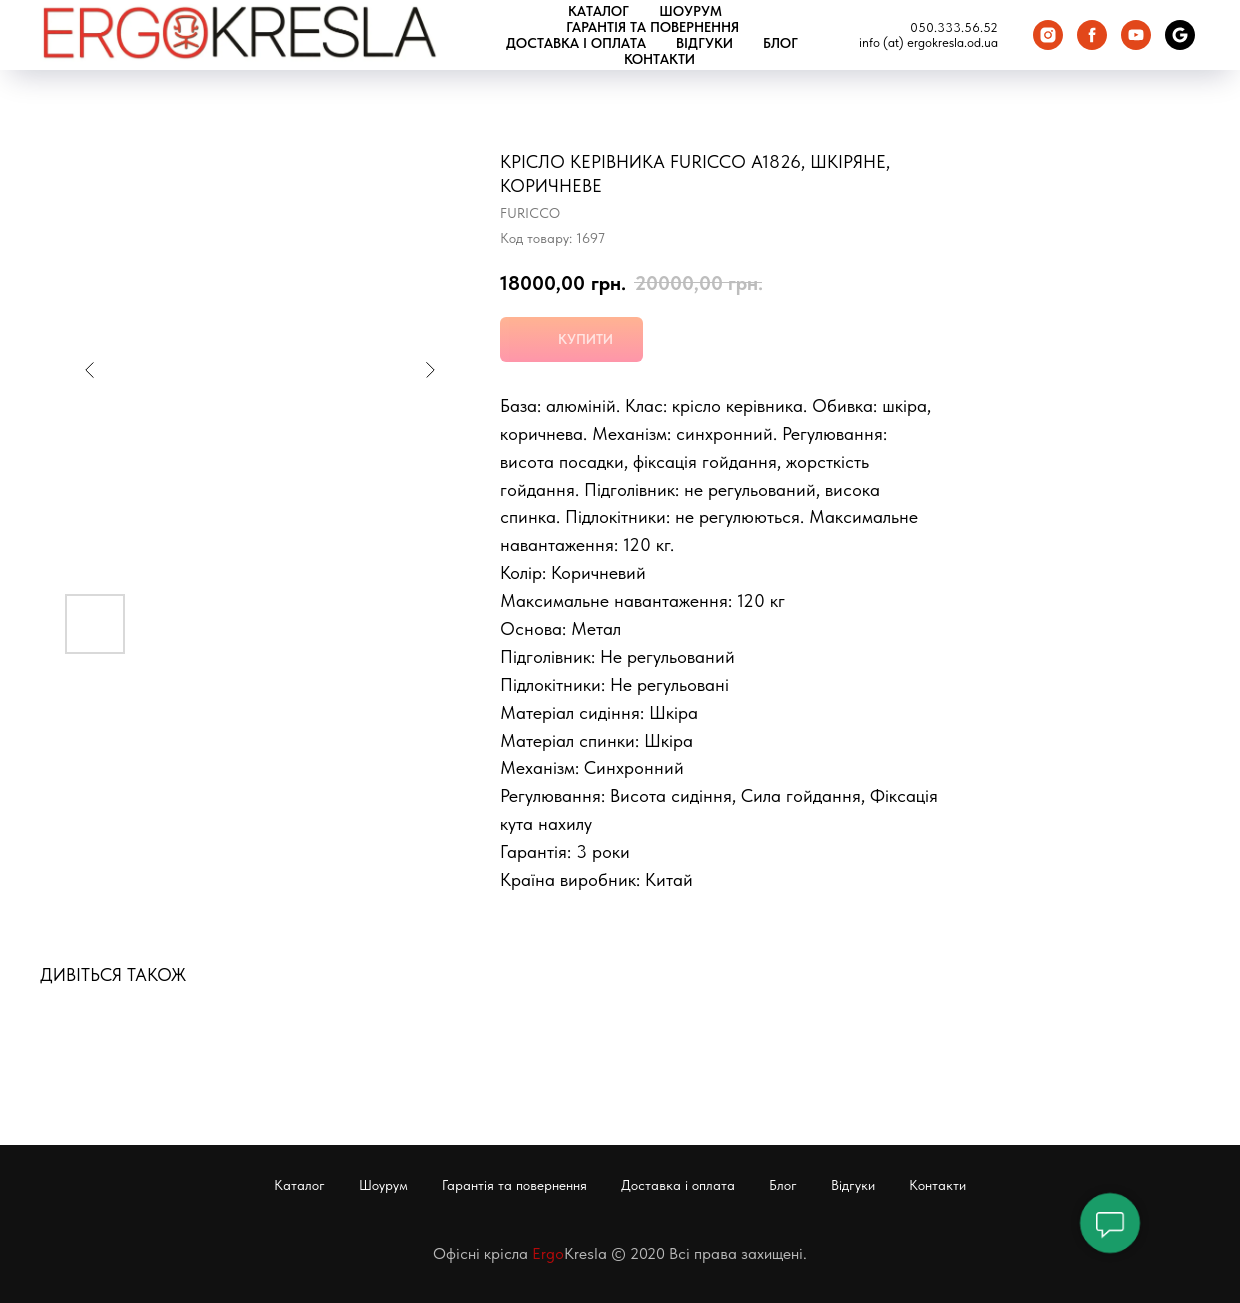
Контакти (659, 59)
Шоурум (690, 11)
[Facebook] (1092, 35)
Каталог (598, 11)
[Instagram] (1048, 35)
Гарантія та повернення (652, 27)
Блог (780, 43)
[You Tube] (1136, 35)
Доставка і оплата (576, 43)
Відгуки (704, 43)
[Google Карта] (1180, 35)
